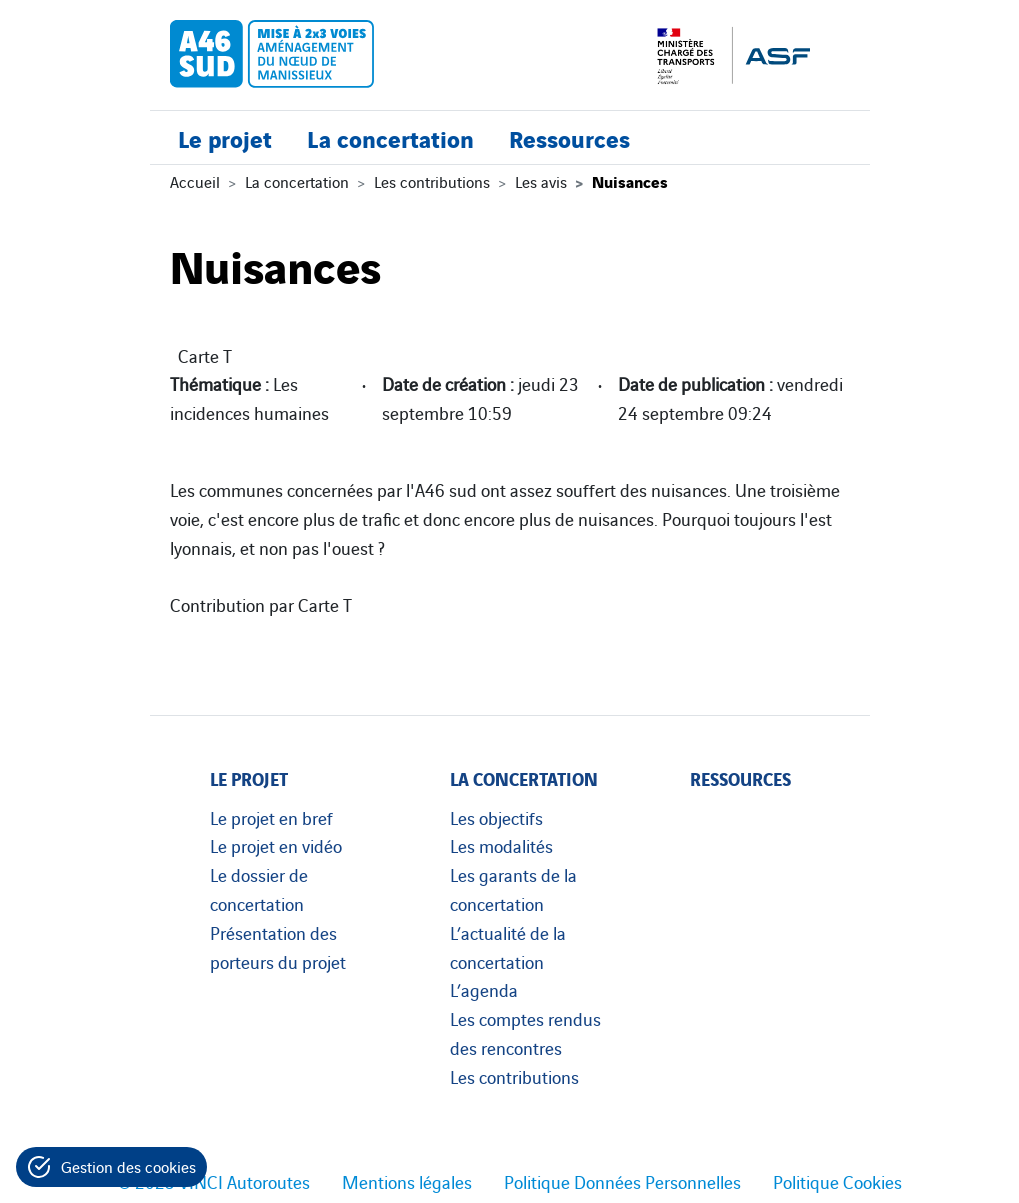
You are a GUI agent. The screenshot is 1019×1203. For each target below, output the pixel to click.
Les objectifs (496, 817)
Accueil (195, 181)
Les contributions (432, 181)
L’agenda (484, 989)
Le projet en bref (271, 817)
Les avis (541, 181)
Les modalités (501, 845)
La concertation (390, 137)
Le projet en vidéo (276, 845)
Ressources (569, 137)
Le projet (225, 137)
